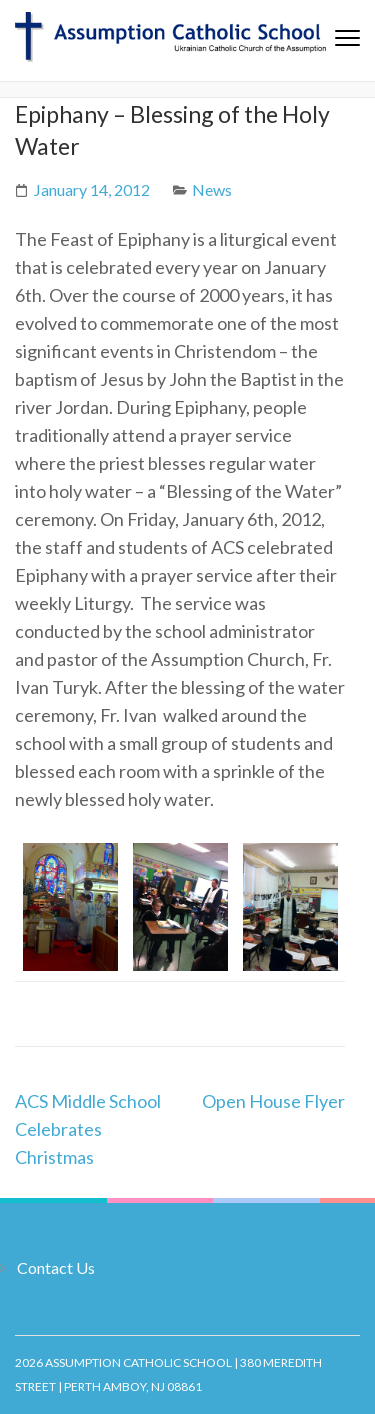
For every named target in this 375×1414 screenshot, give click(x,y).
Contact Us (56, 1267)
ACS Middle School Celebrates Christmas (88, 1129)
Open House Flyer (273, 1101)
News (212, 189)
